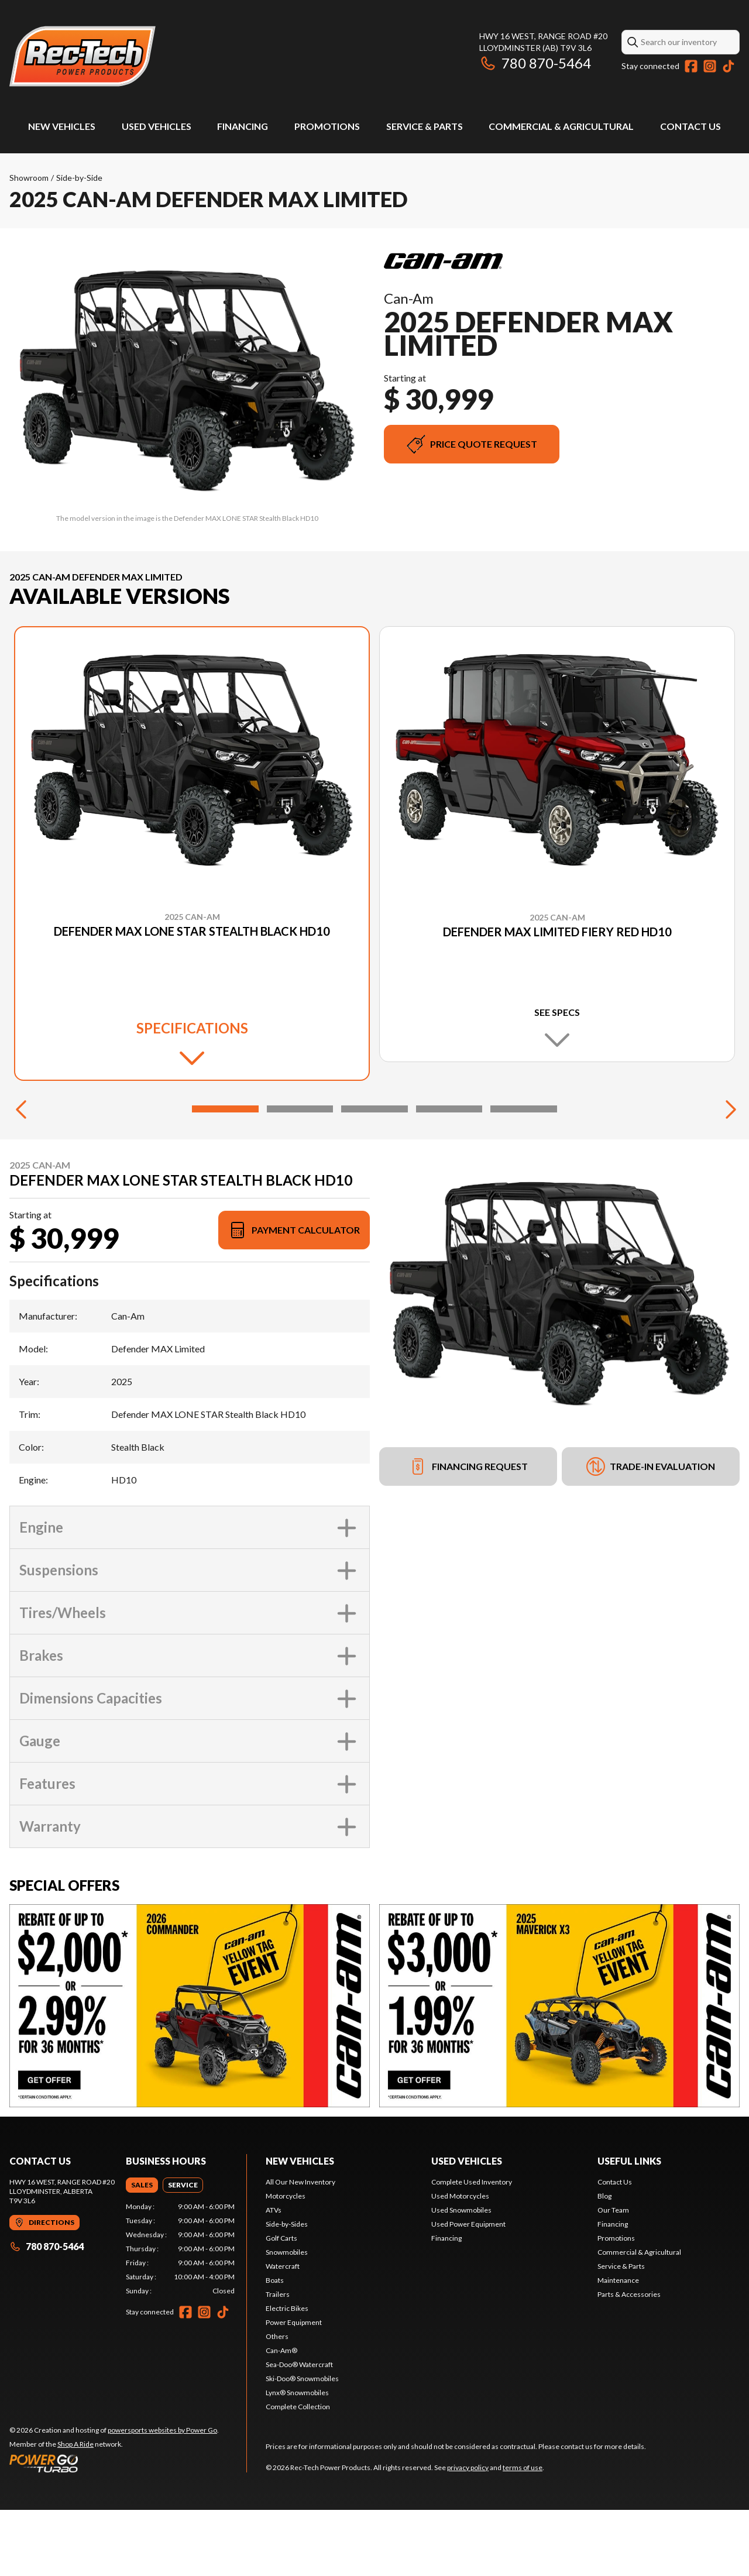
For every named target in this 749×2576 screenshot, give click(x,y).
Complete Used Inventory (471, 2248)
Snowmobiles (287, 2318)
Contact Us (690, 126)
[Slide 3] (374, 1175)
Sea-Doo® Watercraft (299, 2430)
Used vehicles (466, 2226)
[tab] (142, 2251)
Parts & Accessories (629, 2360)
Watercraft (283, 2332)
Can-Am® (281, 2416)
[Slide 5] (523, 1175)
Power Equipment (294, 2388)
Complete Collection (298, 2472)
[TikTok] (728, 66)
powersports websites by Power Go (162, 2496)
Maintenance (618, 2346)
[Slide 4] (449, 1175)
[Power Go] (114, 2529)
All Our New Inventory (300, 2248)
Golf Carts (281, 2304)
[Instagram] (710, 66)
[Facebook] (691, 66)
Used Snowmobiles (461, 2276)
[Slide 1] (225, 1175)
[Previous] (21, 1175)
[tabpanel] (180, 2315)
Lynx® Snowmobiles (297, 2458)
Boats (275, 2346)
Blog (604, 2262)
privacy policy (468, 2533)
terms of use (522, 2533)
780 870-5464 (535, 62)
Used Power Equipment (468, 2290)
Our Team (613, 2276)
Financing (242, 126)
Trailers (278, 2360)
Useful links (629, 2226)
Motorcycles (285, 2262)
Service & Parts (424, 126)
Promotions (327, 126)
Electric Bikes (287, 2374)
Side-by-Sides (287, 2290)
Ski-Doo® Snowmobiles (302, 2444)
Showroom (29, 178)
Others (277, 2402)
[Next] (728, 1175)
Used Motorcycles (460, 2262)
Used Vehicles (156, 126)
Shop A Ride (75, 2510)
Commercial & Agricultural (561, 126)
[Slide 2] (300, 1175)
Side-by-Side (79, 178)
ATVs (273, 2276)
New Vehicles (61, 126)
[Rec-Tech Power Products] (82, 56)
